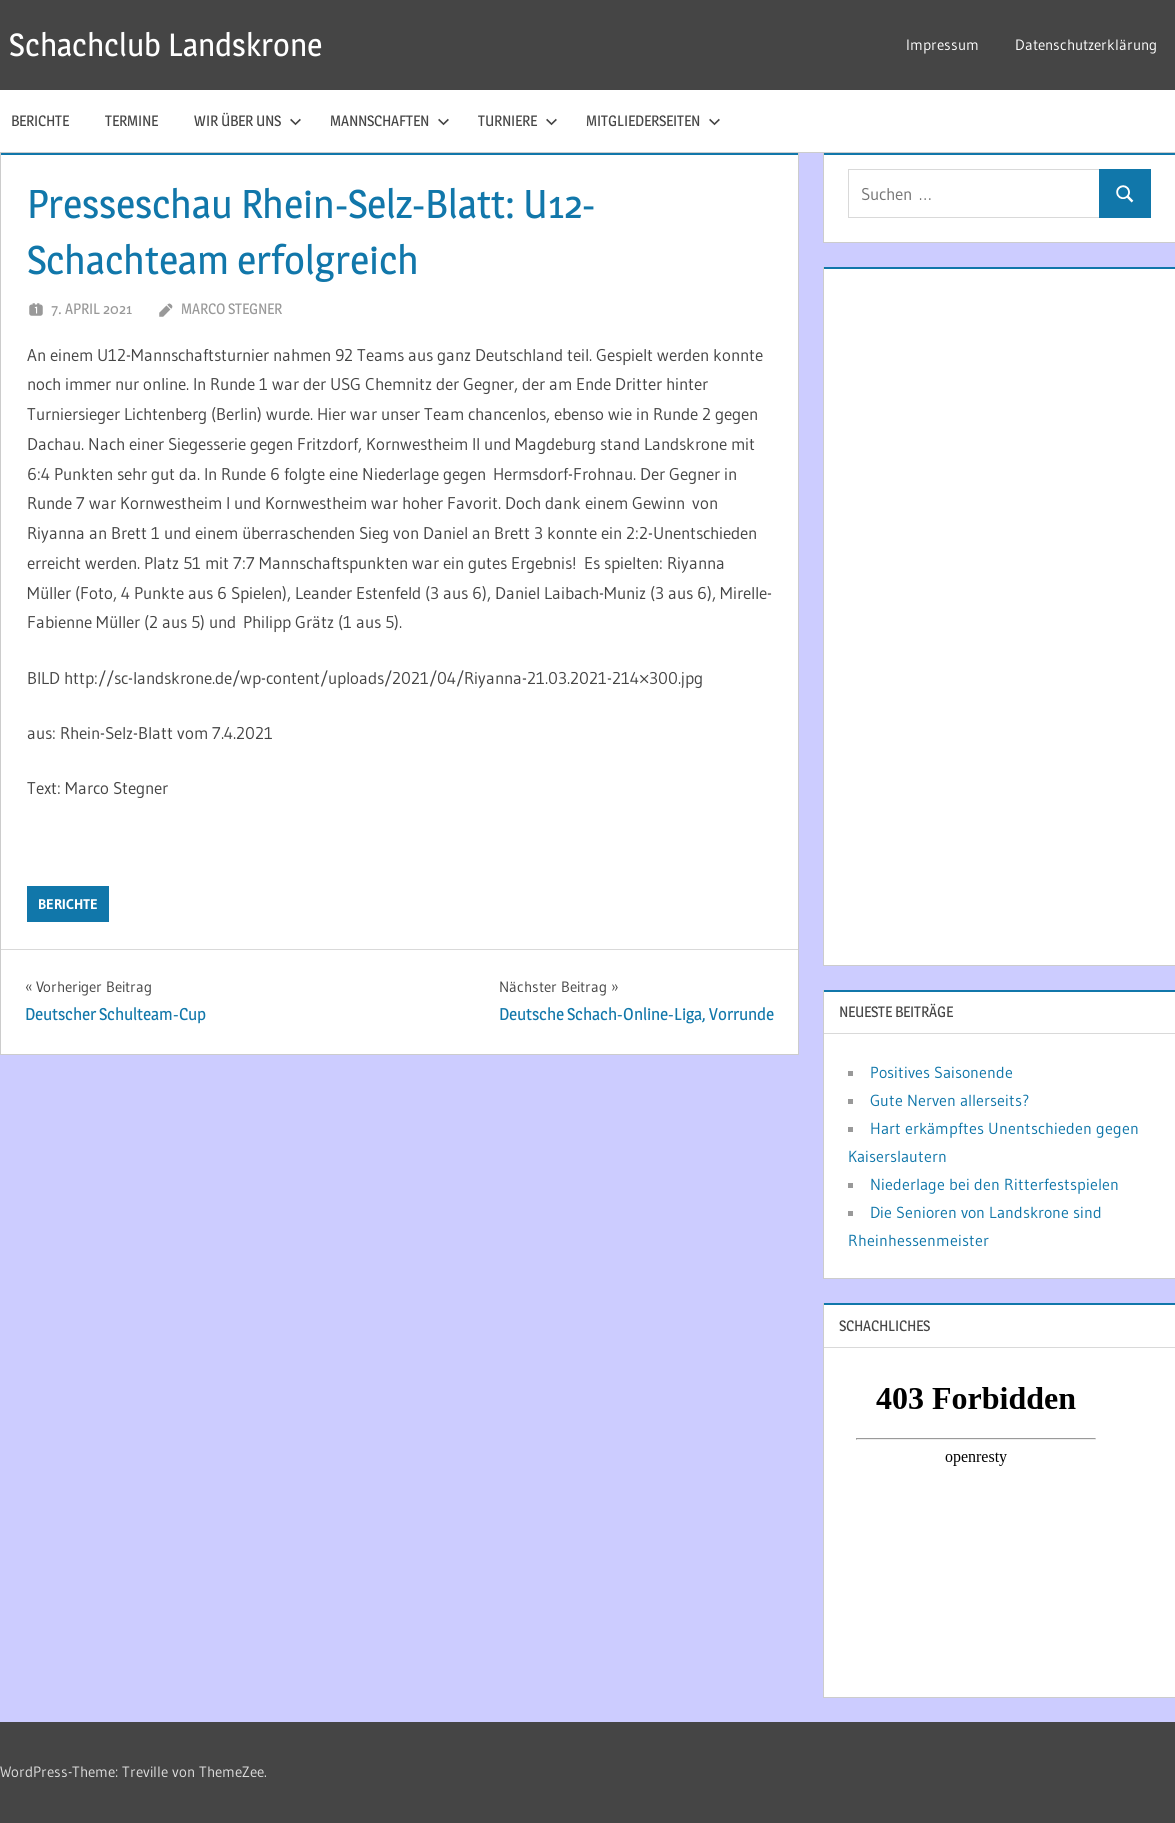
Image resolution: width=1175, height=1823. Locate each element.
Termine (131, 120)
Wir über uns (248, 120)
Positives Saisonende (941, 1072)
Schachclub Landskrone (165, 44)
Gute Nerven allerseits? (949, 1100)
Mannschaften (390, 120)
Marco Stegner (231, 308)
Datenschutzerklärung (1086, 44)
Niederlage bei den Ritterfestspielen (994, 1184)
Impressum (942, 44)
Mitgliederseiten (653, 120)
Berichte (68, 904)
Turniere (518, 120)
